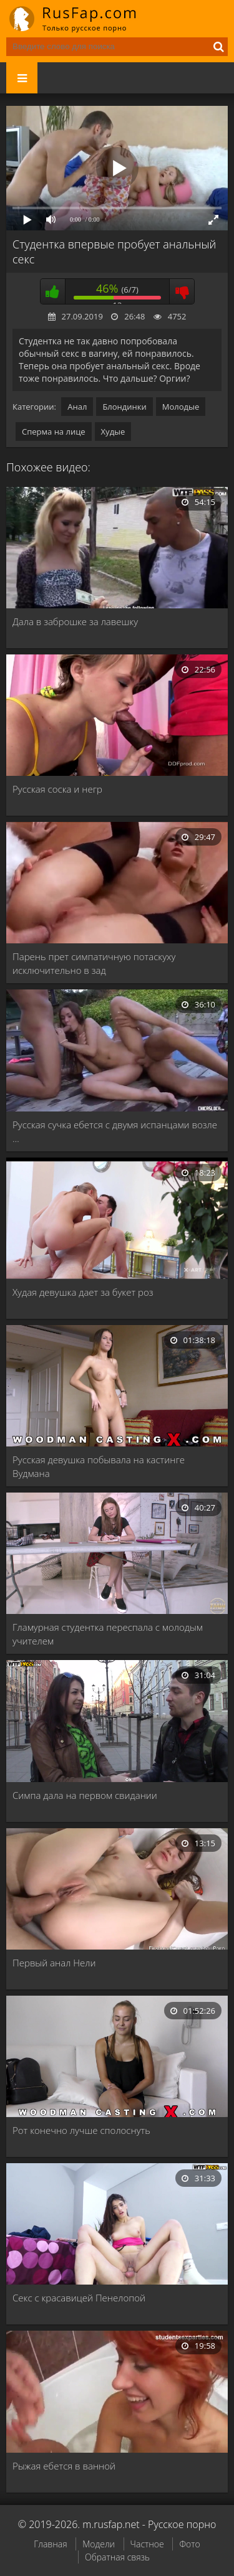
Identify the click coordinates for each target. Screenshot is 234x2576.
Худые (113, 431)
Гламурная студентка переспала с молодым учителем (107, 1634)
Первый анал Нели (53, 1962)
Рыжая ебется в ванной (63, 2466)
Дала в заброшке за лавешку (75, 621)
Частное (147, 2544)
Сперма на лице (53, 431)
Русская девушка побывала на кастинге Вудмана (98, 1466)
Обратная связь (117, 2557)
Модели (98, 2544)
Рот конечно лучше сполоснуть (81, 2130)
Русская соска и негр (57, 789)
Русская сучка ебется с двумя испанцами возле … (114, 1131)
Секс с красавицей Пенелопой (78, 2297)
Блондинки (124, 406)
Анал (77, 406)
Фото (189, 2544)
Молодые (181, 406)
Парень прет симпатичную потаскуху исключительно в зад (93, 963)
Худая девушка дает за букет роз (83, 1292)
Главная (50, 2544)
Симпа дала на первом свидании (84, 1795)
